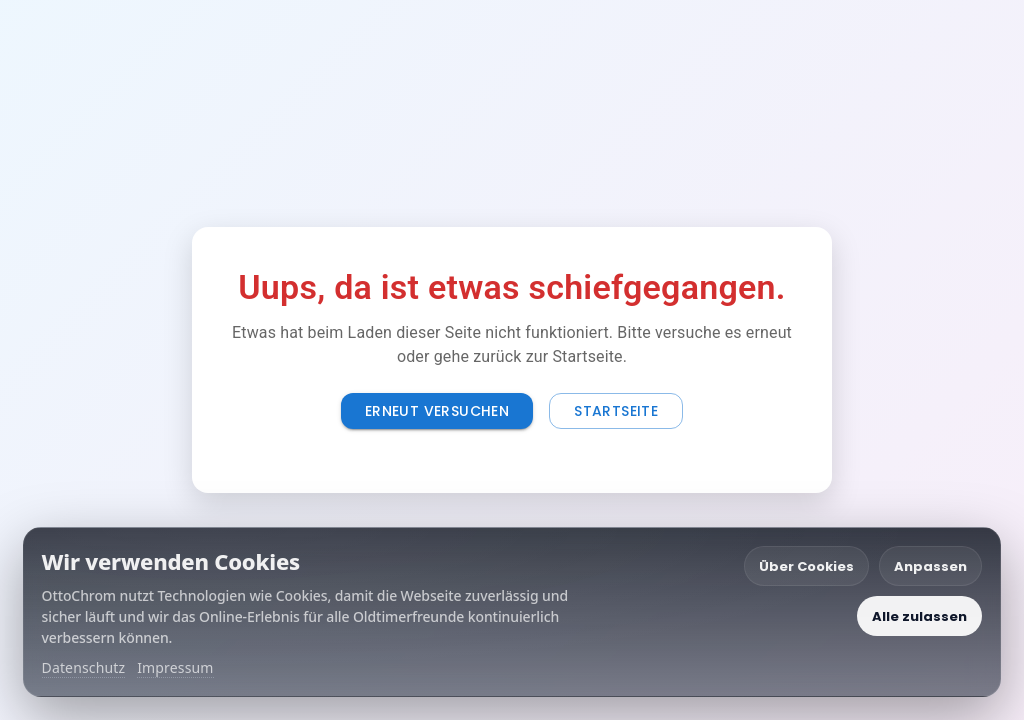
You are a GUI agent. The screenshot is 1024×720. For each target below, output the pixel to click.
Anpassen (930, 566)
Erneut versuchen (437, 411)
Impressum (175, 667)
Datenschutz (84, 667)
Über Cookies (806, 566)
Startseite (616, 411)
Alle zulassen (919, 616)
